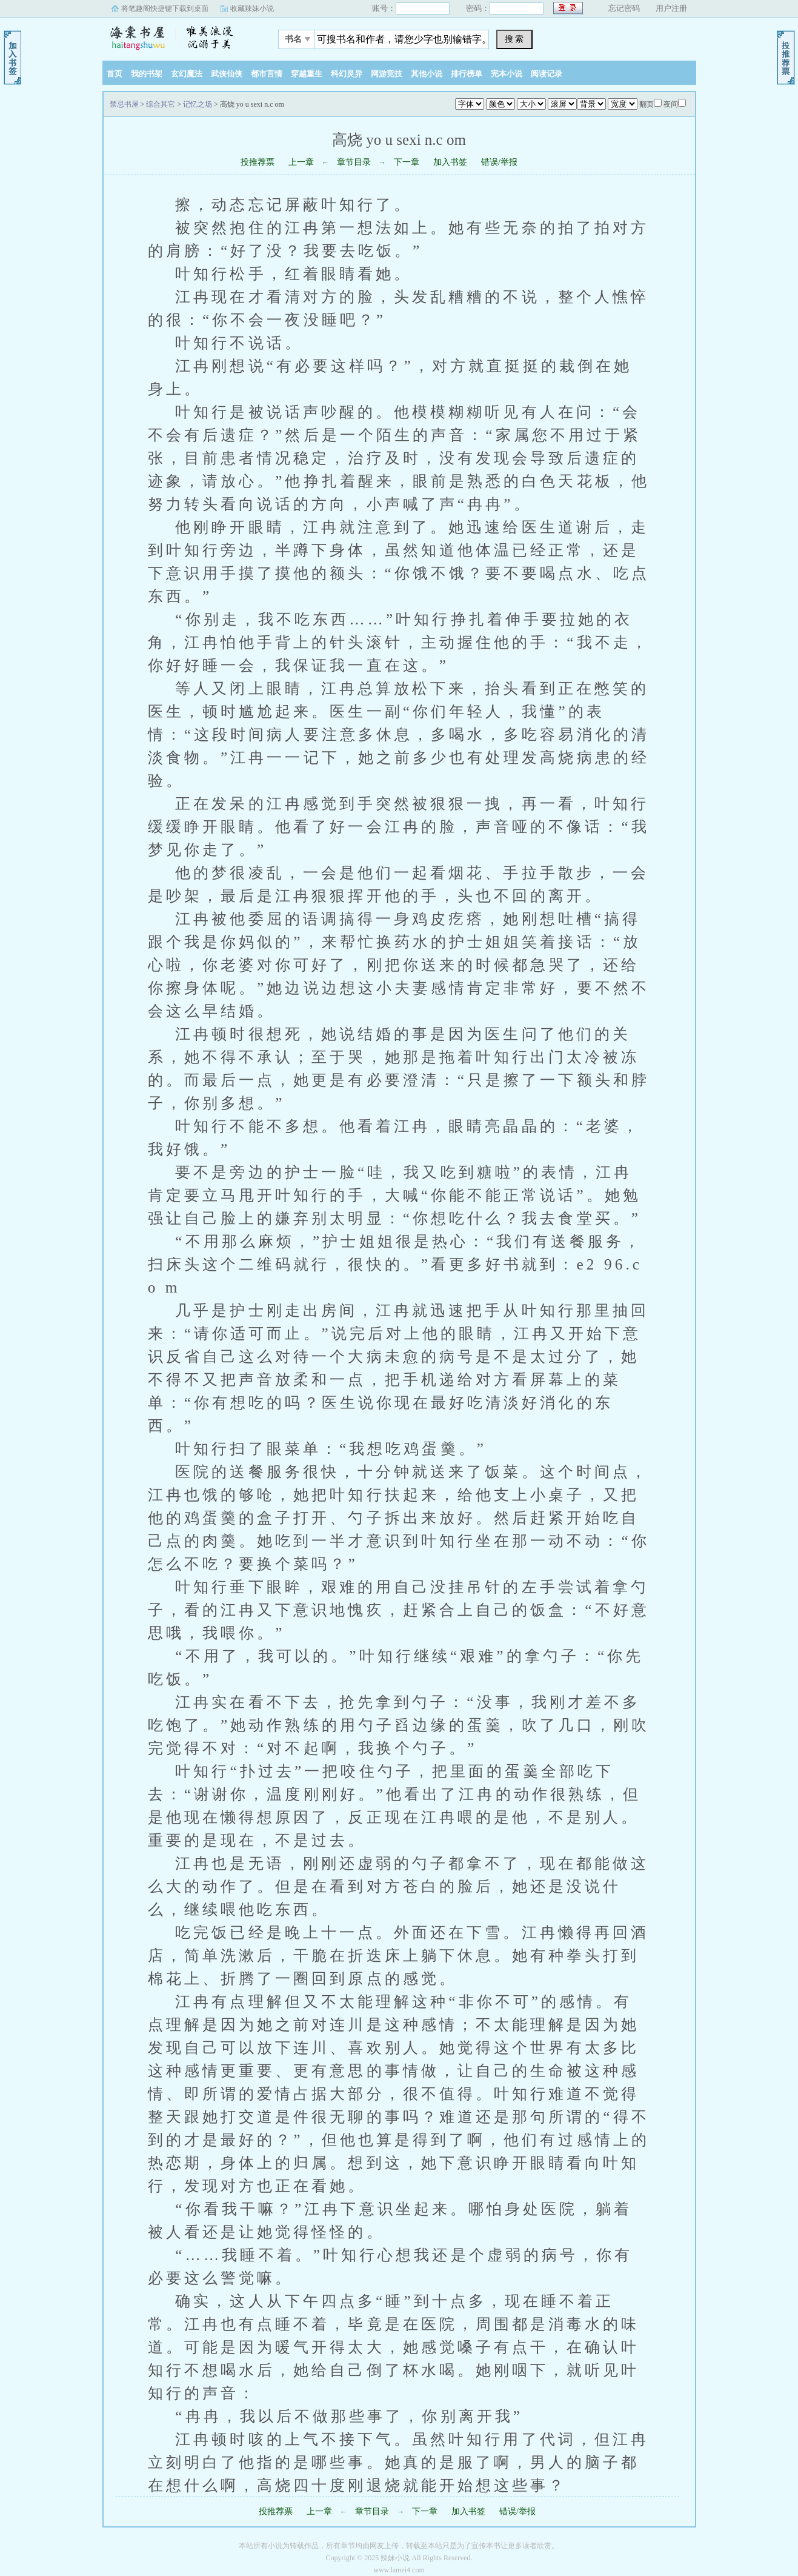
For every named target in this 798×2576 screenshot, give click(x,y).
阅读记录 (546, 73)
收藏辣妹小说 (252, 8)
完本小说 (506, 73)
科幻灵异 (346, 73)
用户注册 (671, 8)
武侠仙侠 (226, 73)
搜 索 (514, 39)
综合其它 (160, 104)
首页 (114, 73)
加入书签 (450, 162)
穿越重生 (306, 73)
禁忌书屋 (178, 36)
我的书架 (146, 73)
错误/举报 (499, 162)
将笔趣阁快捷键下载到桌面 (164, 8)
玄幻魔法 (186, 73)
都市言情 (266, 73)
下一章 (406, 162)
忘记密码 (624, 8)
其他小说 (426, 73)
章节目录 (354, 162)
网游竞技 (386, 73)
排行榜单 (466, 73)
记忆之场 (197, 104)
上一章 (301, 162)
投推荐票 (257, 162)
